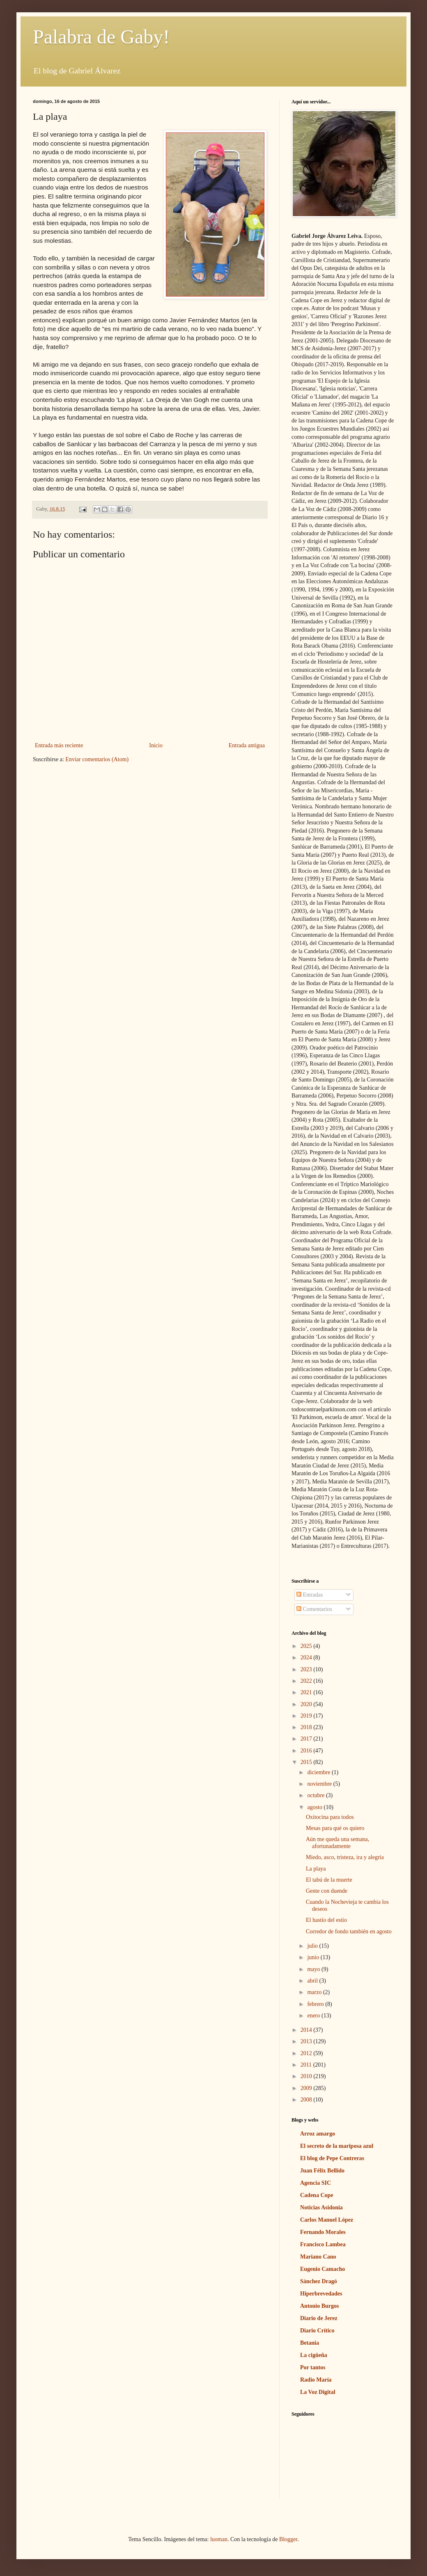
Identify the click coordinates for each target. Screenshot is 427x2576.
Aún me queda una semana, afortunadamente (337, 1842)
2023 (307, 1669)
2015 (307, 1762)
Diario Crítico (317, 2330)
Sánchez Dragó (318, 2281)
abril (313, 1981)
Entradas (309, 1595)
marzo (315, 1992)
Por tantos (313, 2367)
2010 (307, 2076)
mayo (314, 1969)
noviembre (320, 1784)
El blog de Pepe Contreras (332, 2158)
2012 (307, 2053)
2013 (307, 2041)
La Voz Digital (317, 2392)
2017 (307, 1739)
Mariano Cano (318, 2257)
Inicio (156, 745)
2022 (307, 1681)
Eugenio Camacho (322, 2269)
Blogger (288, 2539)
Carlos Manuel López (326, 2220)
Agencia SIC (315, 2183)
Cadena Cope (316, 2195)
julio (313, 1946)
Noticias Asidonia (321, 2207)
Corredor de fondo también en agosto (349, 1931)
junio (313, 1957)
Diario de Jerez (318, 2318)
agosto (315, 1807)
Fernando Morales (323, 2232)
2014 (307, 2030)
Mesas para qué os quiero (335, 1828)
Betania (309, 2343)
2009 (307, 2088)
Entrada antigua (247, 745)
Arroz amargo (317, 2134)
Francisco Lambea (323, 2244)
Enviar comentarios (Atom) (97, 759)
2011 (307, 2065)
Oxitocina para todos (330, 1817)
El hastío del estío (326, 1920)
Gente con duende (326, 1891)
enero (314, 2015)
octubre (316, 1795)
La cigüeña (313, 2355)
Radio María (316, 2380)
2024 (307, 1657)
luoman (218, 2539)
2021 (307, 1692)
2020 (307, 1704)
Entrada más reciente (59, 745)
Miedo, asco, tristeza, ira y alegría (345, 1857)
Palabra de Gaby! (101, 37)
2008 (307, 2100)
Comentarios (314, 1609)
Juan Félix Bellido (322, 2171)
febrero (316, 2004)
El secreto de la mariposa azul (336, 2146)
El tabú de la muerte (329, 1880)
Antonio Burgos (319, 2306)
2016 (307, 1751)
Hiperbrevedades (321, 2294)
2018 (307, 1727)
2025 (307, 1646)
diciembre (319, 1772)
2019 (307, 1716)
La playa (316, 1869)
